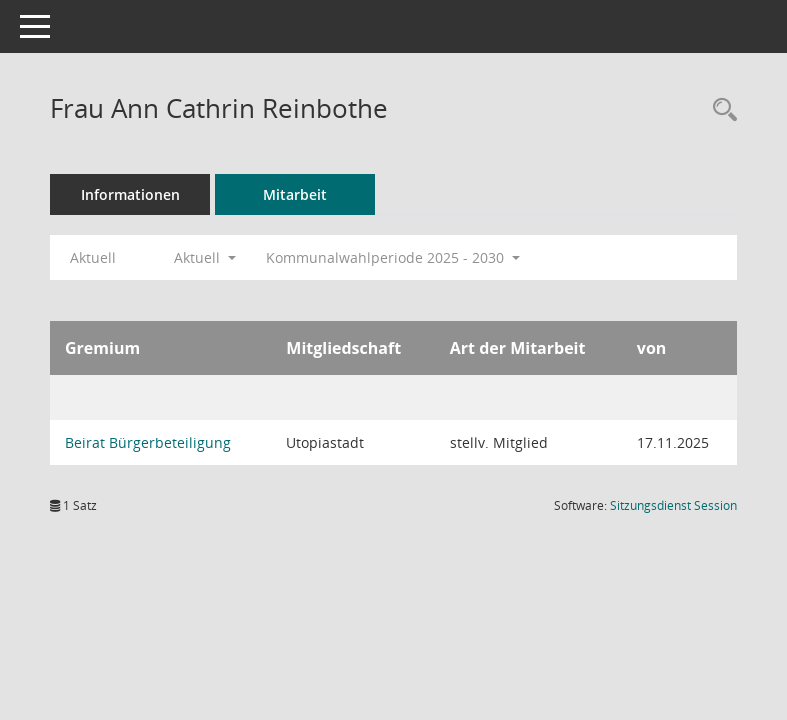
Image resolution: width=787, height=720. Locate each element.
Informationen (130, 194)
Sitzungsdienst (673, 505)
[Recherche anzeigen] (720, 110)
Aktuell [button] (205, 257)
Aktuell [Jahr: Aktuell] (93, 257)
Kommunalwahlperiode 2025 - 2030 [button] (393, 257)
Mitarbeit (295, 194)
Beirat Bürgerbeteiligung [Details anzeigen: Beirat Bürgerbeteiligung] (148, 442)
